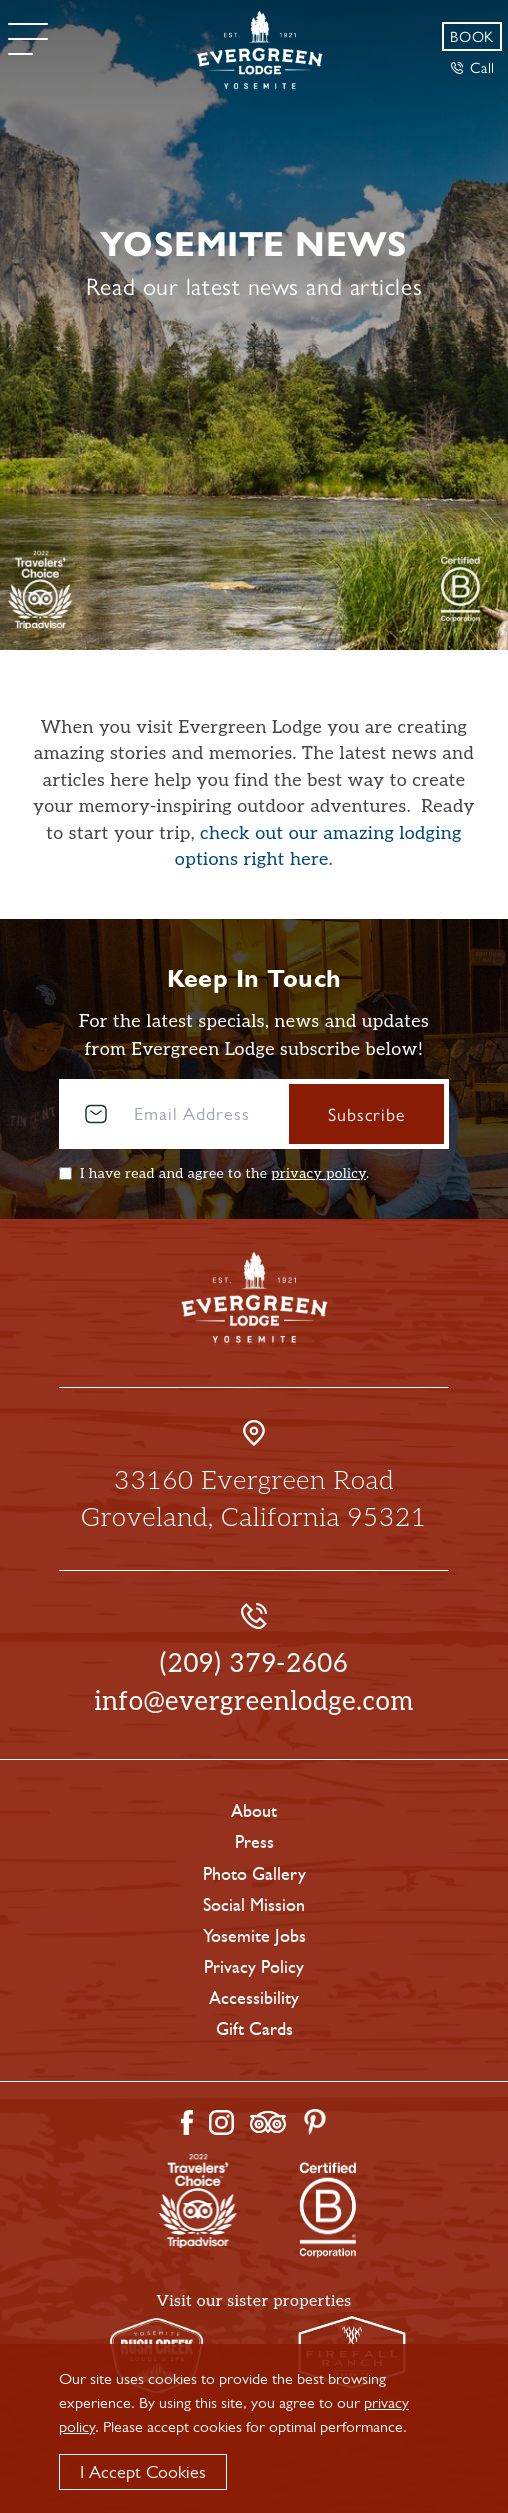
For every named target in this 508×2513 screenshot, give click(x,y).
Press (254, 1842)
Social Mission (254, 1905)
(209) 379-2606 (254, 1664)
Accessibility (254, 1998)
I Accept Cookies (143, 2472)
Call (473, 67)
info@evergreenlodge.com (254, 1702)
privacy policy (318, 1173)
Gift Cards (254, 2029)
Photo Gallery (254, 1874)
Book (472, 35)
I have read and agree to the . (224, 1173)
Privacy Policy (254, 1967)
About (254, 1811)
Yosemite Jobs (254, 1936)
